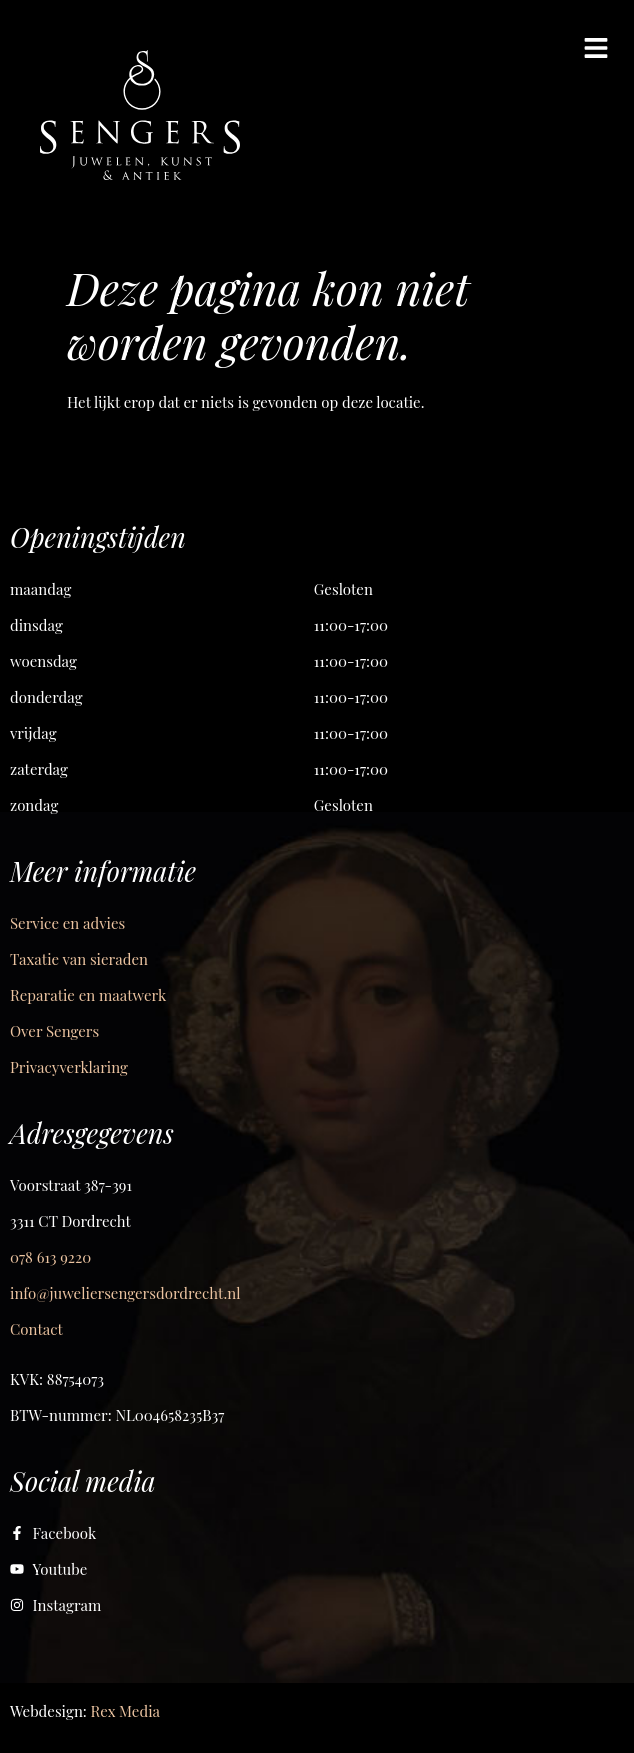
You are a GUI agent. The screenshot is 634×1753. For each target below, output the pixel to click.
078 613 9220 (50, 1257)
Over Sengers (54, 1031)
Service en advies (67, 923)
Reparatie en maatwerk (88, 995)
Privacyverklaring (69, 1067)
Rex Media (125, 1711)
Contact (36, 1329)
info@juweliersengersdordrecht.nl (125, 1293)
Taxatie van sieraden (79, 959)
